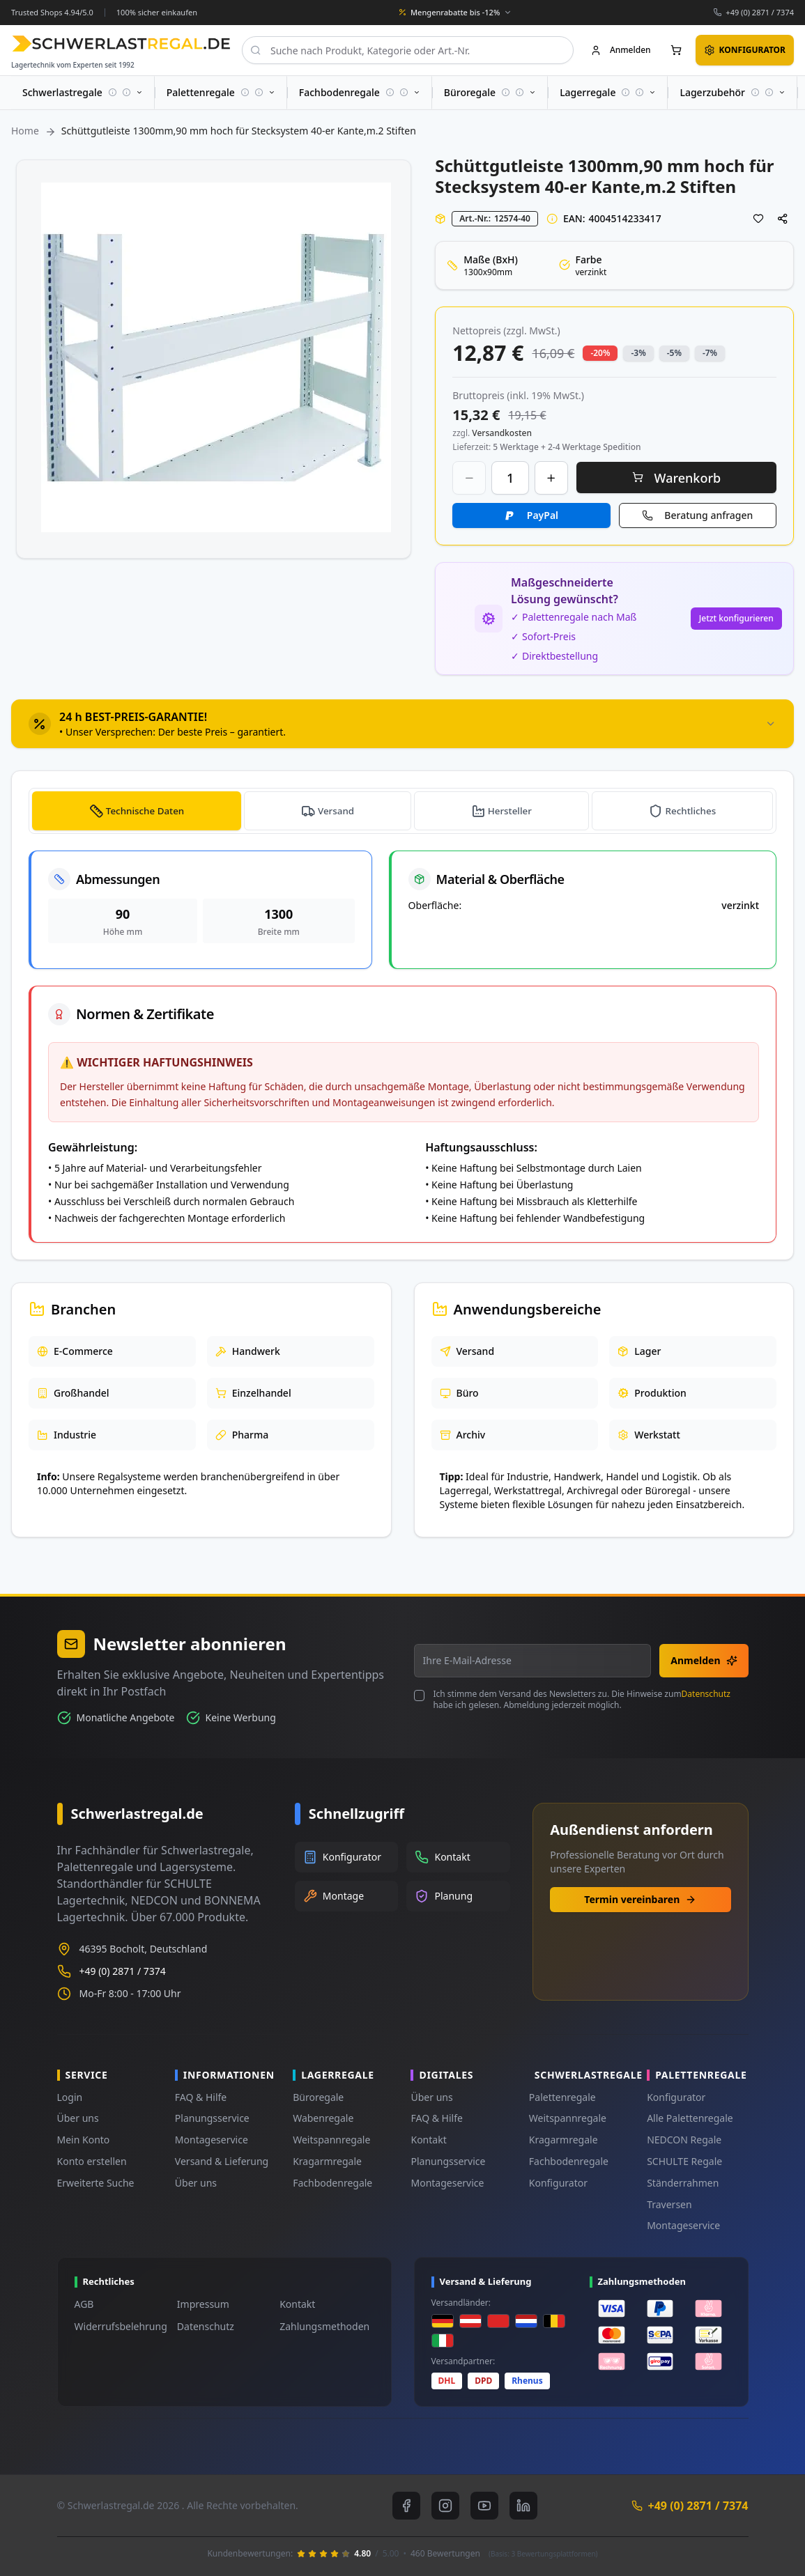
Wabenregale (323, 2118)
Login (70, 2097)
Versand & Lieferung (221, 2161)
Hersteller (510, 810)
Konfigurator (558, 2182)
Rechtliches (690, 810)
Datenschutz (706, 1694)
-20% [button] (600, 353)
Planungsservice (212, 2118)
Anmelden (703, 1660)
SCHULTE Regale (684, 2161)
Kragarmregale (327, 2161)
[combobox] (408, 50)
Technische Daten (146, 810)
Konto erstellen (92, 2161)
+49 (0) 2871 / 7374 (760, 12)
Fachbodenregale (332, 2182)
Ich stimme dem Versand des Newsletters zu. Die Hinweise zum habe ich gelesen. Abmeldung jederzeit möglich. (581, 1700)
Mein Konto (83, 2139)
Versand (337, 810)
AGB (84, 2304)
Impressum (203, 2304)
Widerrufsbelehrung (121, 2326)
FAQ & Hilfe (201, 2097)
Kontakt (428, 2139)
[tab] (402, 723)
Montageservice (211, 2139)
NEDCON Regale (684, 2139)
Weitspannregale (331, 2139)
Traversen (669, 2204)
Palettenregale (562, 2097)
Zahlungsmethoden (324, 2326)
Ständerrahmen (683, 2182)
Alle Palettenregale (690, 2118)
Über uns (78, 2118)
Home (25, 130)
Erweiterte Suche (96, 2182)
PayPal (542, 515)
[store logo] (121, 43)
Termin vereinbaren (640, 1899)
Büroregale (318, 2097)
